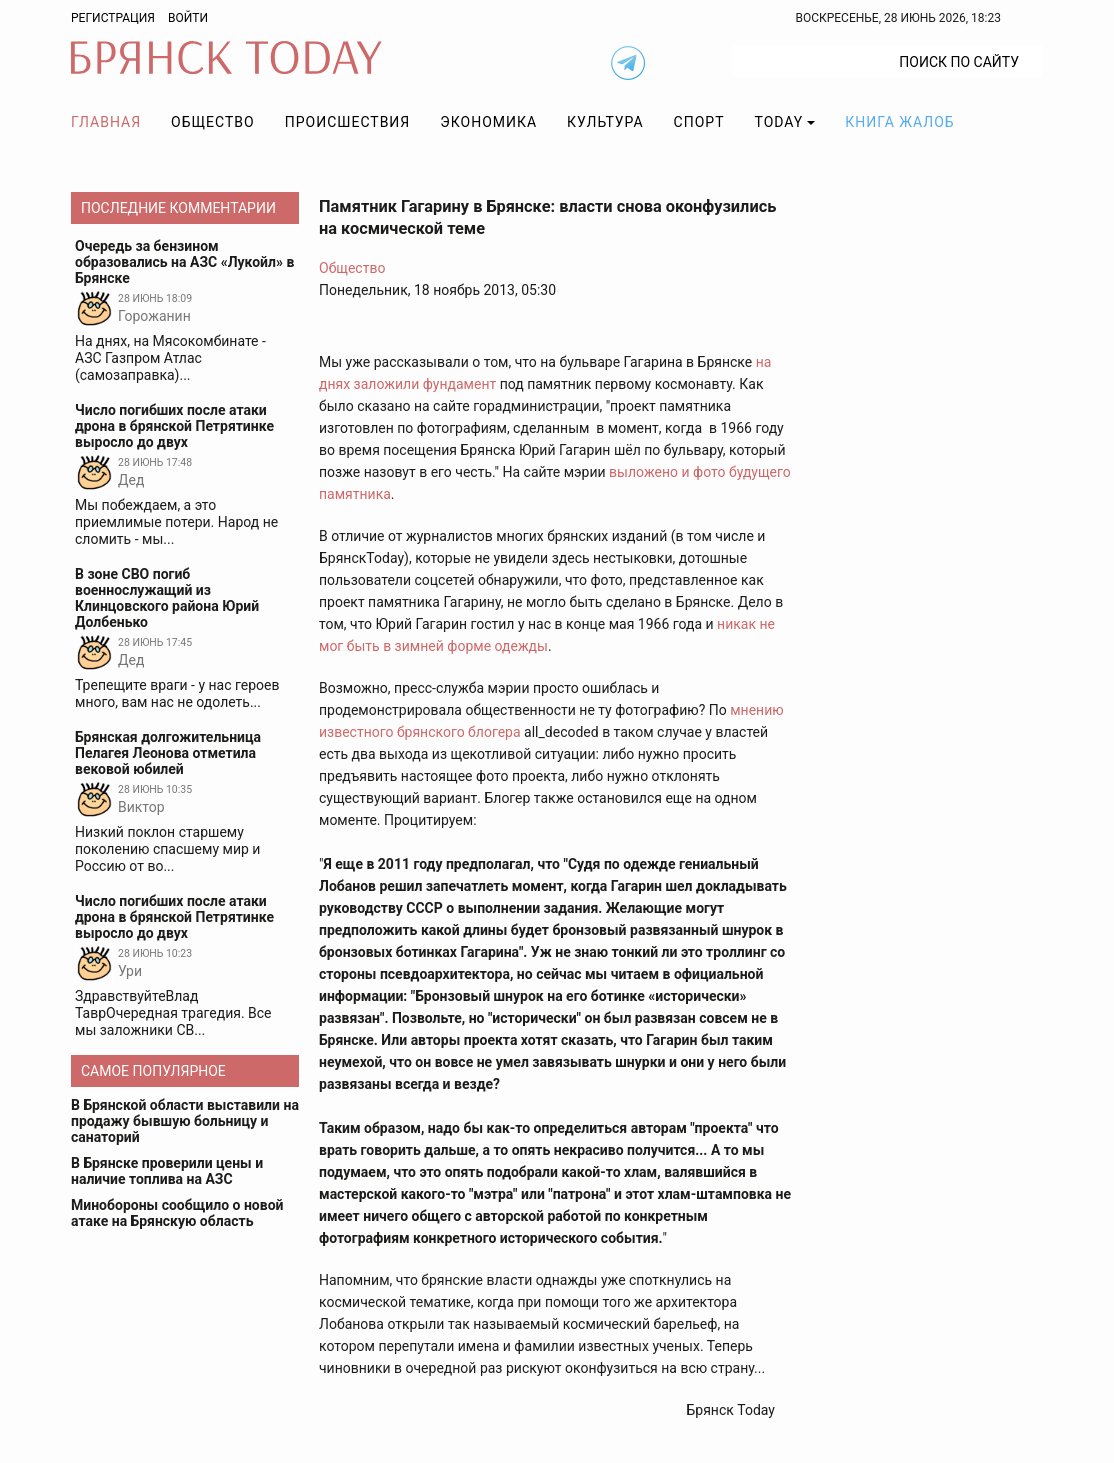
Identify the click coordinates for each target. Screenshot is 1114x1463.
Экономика (488, 122)
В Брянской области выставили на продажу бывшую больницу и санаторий (185, 1121)
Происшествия (348, 122)
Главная (106, 122)
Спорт (699, 122)
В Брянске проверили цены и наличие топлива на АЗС (167, 1171)
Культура (605, 122)
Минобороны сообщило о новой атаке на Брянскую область (177, 1213)
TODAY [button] (779, 122)
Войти (188, 18)
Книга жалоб (899, 122)
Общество (213, 122)
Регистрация (113, 18)
